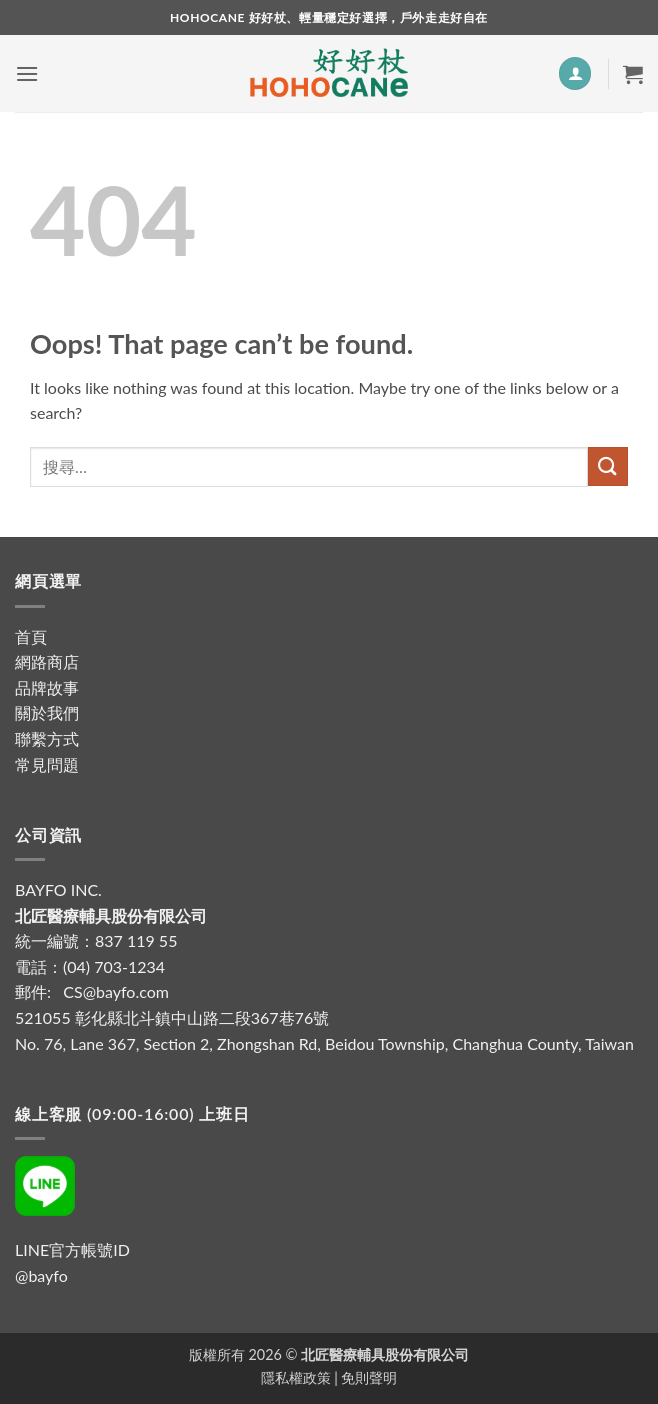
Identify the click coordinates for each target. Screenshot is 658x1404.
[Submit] (608, 466)
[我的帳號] (575, 73)
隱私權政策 (296, 1377)
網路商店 (47, 661)
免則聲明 (369, 1377)
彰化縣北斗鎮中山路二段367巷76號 (202, 1017)
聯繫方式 (47, 738)
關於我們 (47, 712)
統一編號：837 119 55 (96, 940)
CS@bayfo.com (116, 991)
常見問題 (47, 764)
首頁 (31, 636)
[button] (27, 73)
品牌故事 (47, 687)
